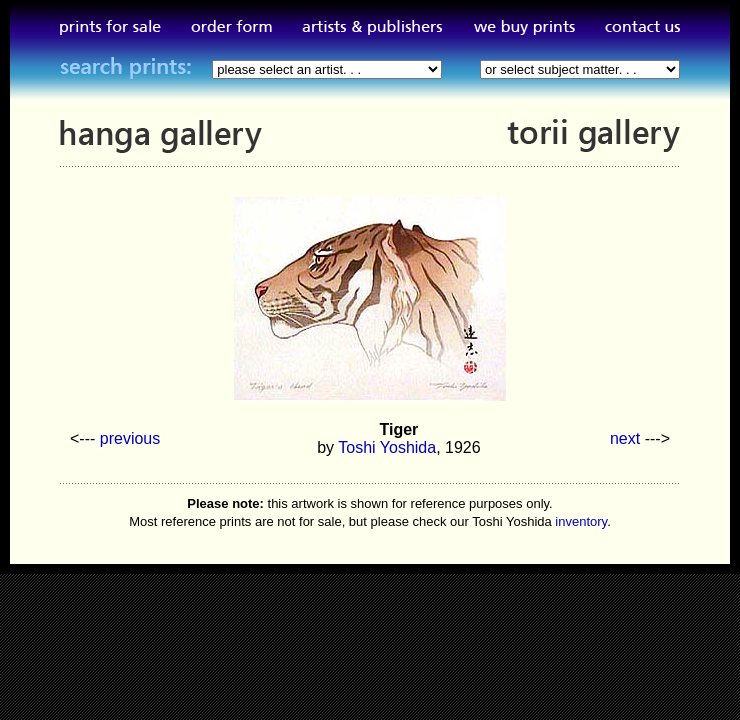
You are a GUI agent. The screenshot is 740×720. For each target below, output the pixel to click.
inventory (581, 521)
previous (130, 438)
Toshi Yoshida (387, 447)
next (625, 438)
